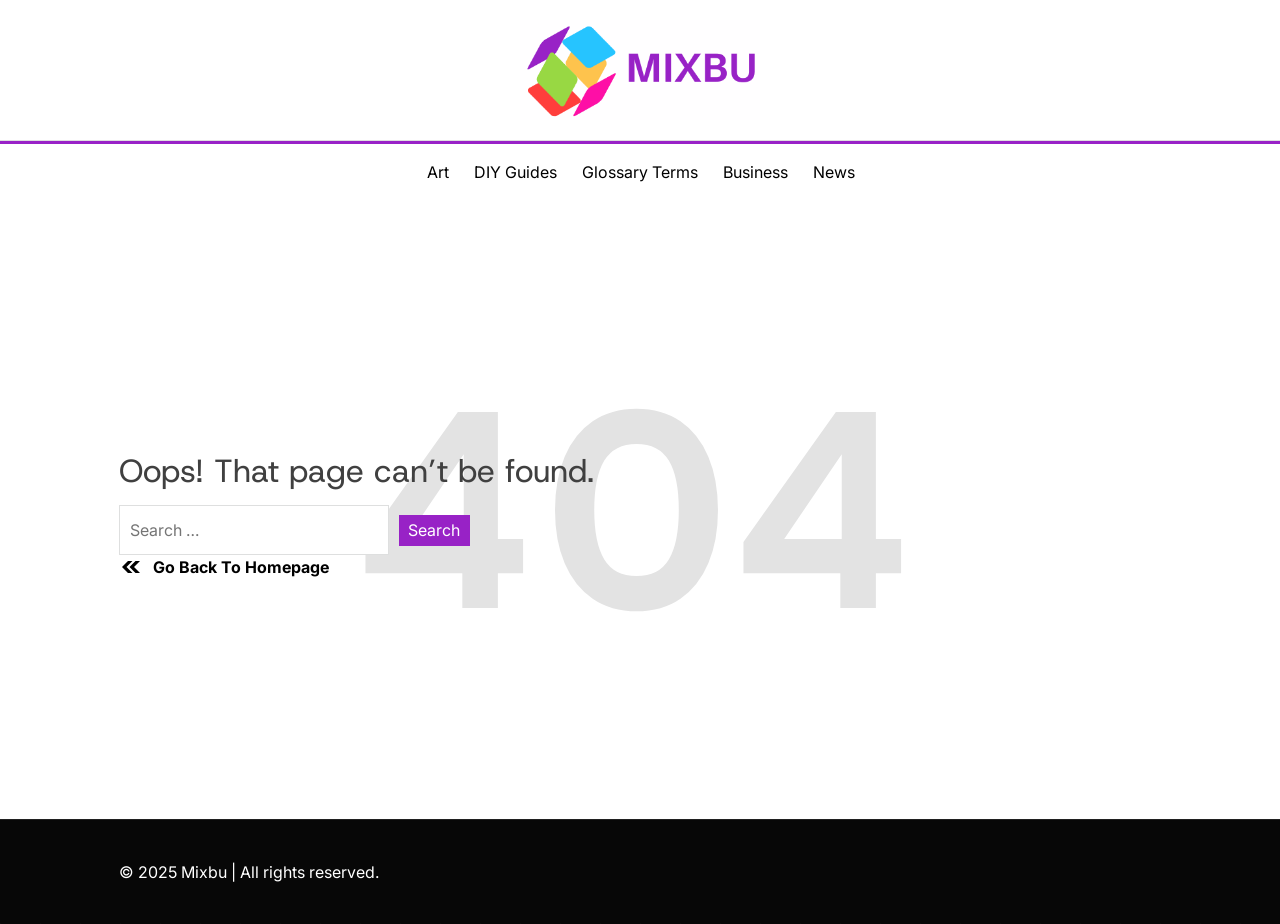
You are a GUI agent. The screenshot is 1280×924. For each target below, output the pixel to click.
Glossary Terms (640, 172)
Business (755, 172)
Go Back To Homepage (224, 567)
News (834, 172)
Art (438, 172)
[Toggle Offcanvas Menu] (79, 171)
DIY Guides (515, 172)
